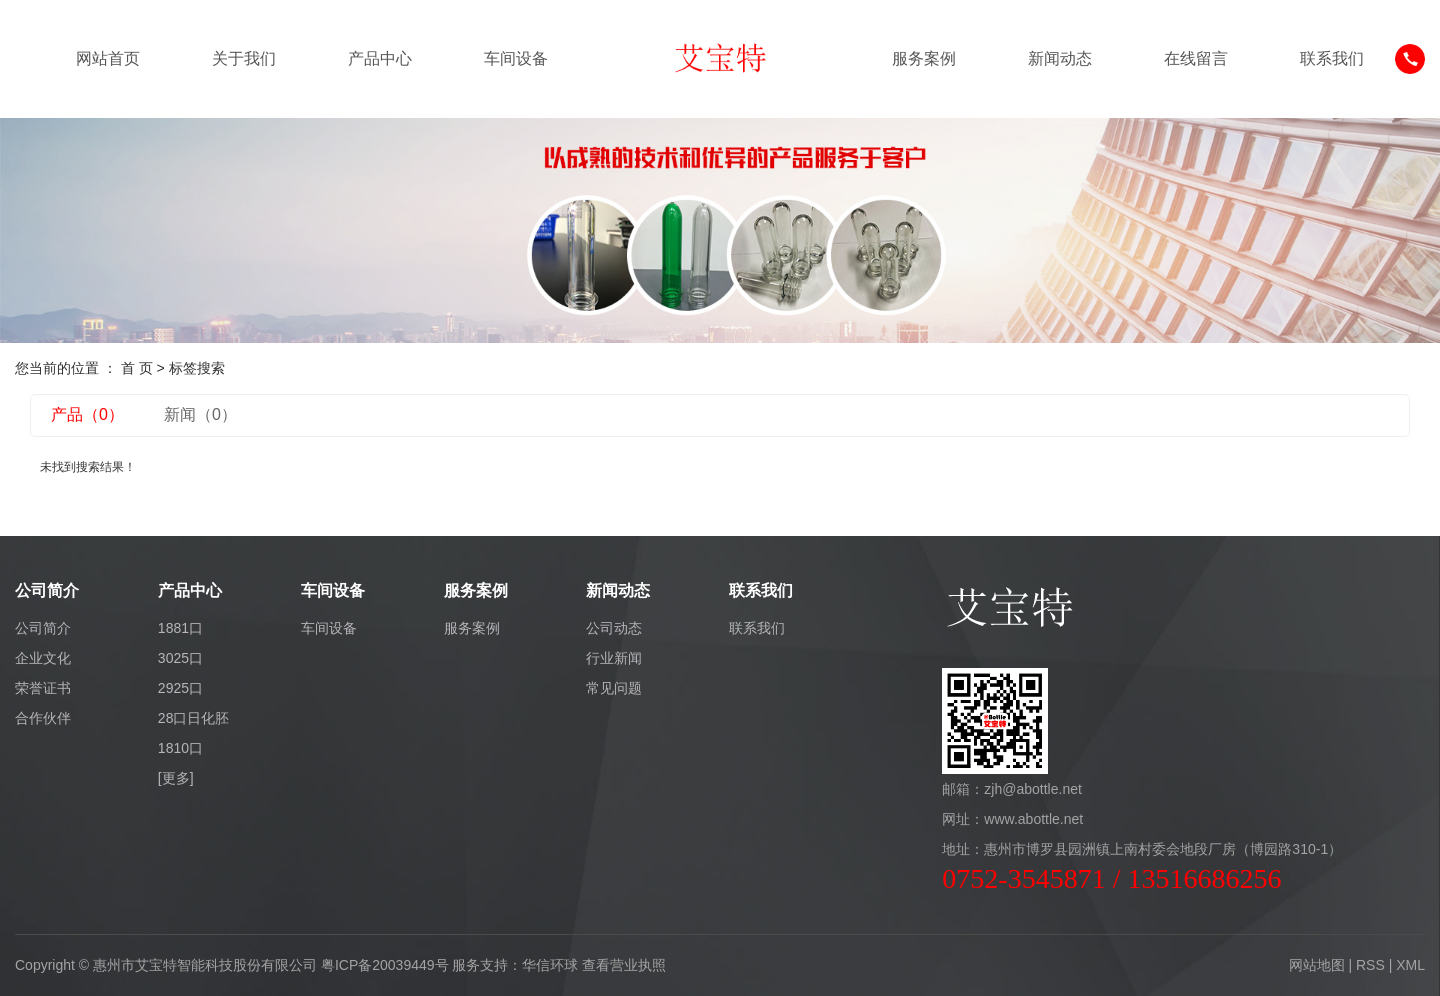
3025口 (180, 658)
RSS (1370, 965)
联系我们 (1332, 58)
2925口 (180, 688)
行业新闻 (614, 658)
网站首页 (108, 58)
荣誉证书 (43, 688)
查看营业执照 (624, 965)
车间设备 (516, 58)
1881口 (180, 628)
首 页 (137, 368)
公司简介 (43, 628)
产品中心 (380, 58)
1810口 (180, 748)
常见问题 (614, 688)
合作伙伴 (43, 718)
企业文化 (43, 658)
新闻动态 (1060, 58)
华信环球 (550, 965)
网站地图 (1317, 965)
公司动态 (614, 628)
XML (1410, 965)
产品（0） (87, 414)
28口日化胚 (194, 718)
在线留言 (1196, 58)
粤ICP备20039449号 (385, 965)
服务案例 (924, 58)
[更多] (176, 778)
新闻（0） (200, 414)
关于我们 (244, 58)
